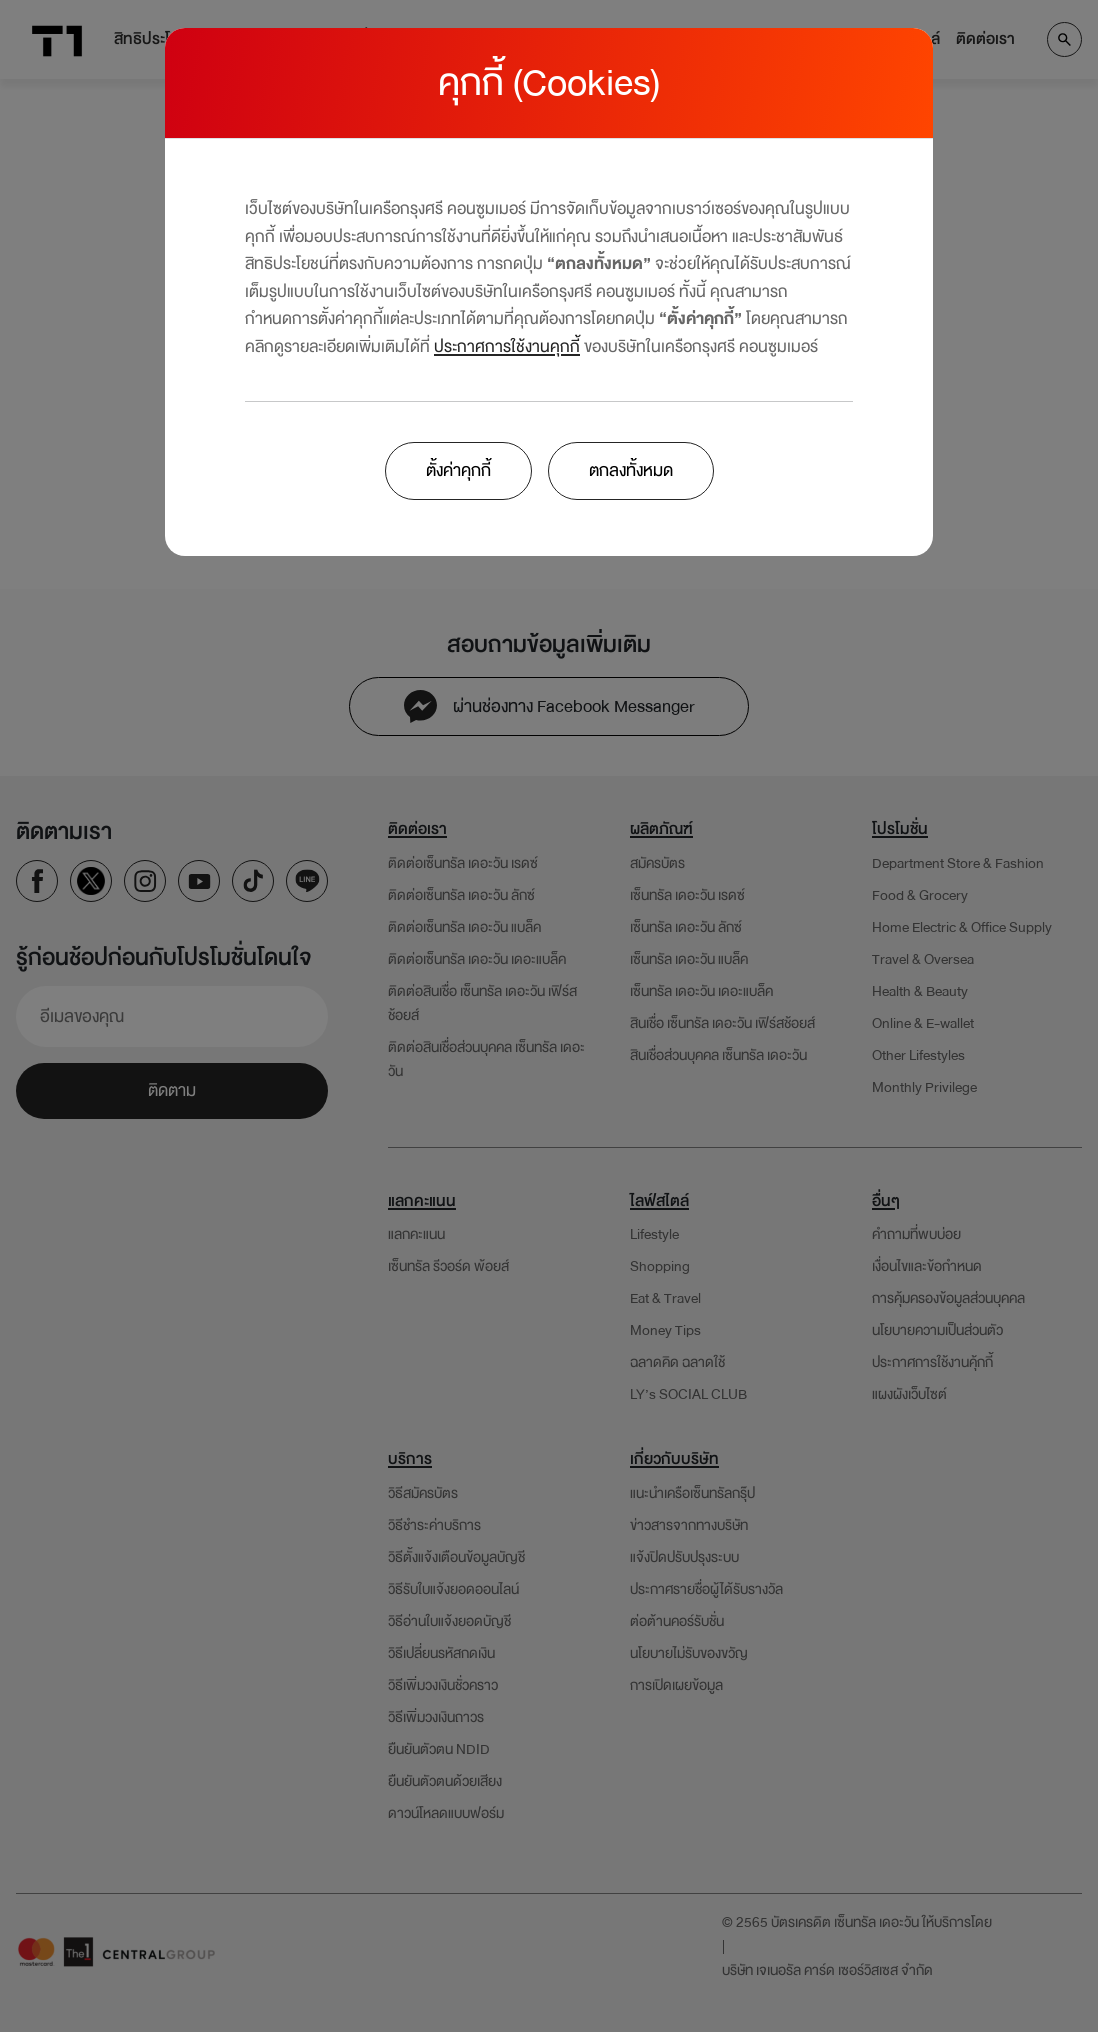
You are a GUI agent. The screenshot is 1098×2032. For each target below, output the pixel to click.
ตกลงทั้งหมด (631, 470)
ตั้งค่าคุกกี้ (458, 470)
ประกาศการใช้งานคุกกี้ (507, 346)
